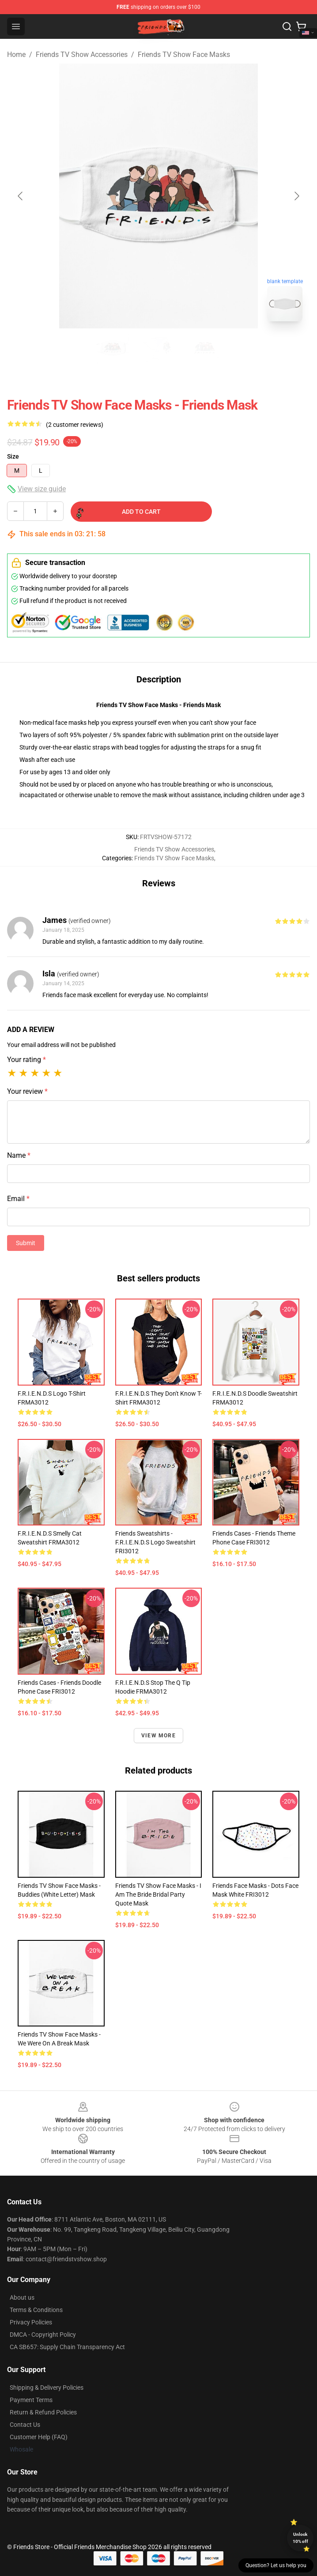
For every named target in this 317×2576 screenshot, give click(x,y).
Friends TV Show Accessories (82, 54)
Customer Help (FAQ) (39, 2436)
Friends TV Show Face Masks (184, 54)
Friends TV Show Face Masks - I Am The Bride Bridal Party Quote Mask (158, 1894)
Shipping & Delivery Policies (46, 2387)
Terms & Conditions (36, 2309)
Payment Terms (31, 2399)
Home (16, 54)
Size (13, 456)
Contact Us (25, 2424)
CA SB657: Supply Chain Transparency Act (67, 2346)
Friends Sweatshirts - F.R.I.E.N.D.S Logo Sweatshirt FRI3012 (155, 1542)
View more (158, 1735)
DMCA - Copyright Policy (43, 2334)
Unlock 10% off (300, 2538)
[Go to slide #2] (158, 348)
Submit (25, 1243)
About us (22, 2297)
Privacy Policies (31, 2322)
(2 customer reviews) (74, 424)
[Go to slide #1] (112, 348)
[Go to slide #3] (204, 348)
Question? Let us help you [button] (275, 2565)
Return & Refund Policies (43, 2412)
